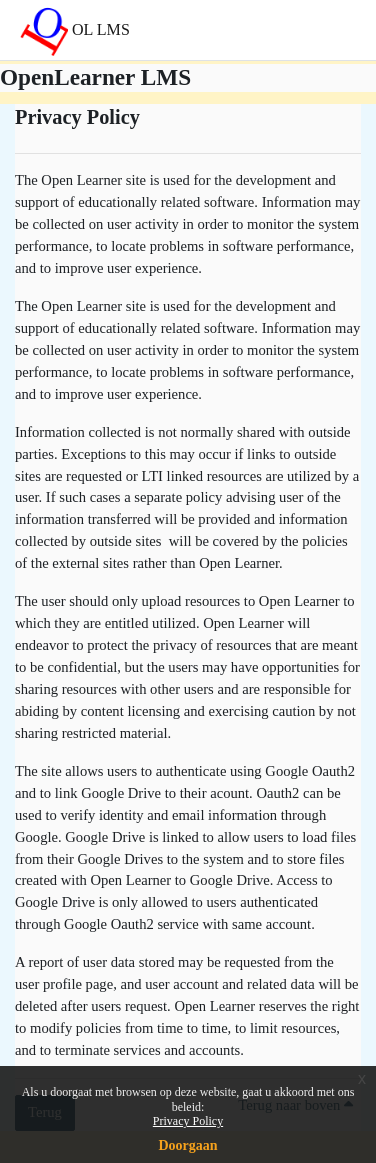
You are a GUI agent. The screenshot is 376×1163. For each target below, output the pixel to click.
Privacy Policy (188, 1121)
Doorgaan (187, 1145)
